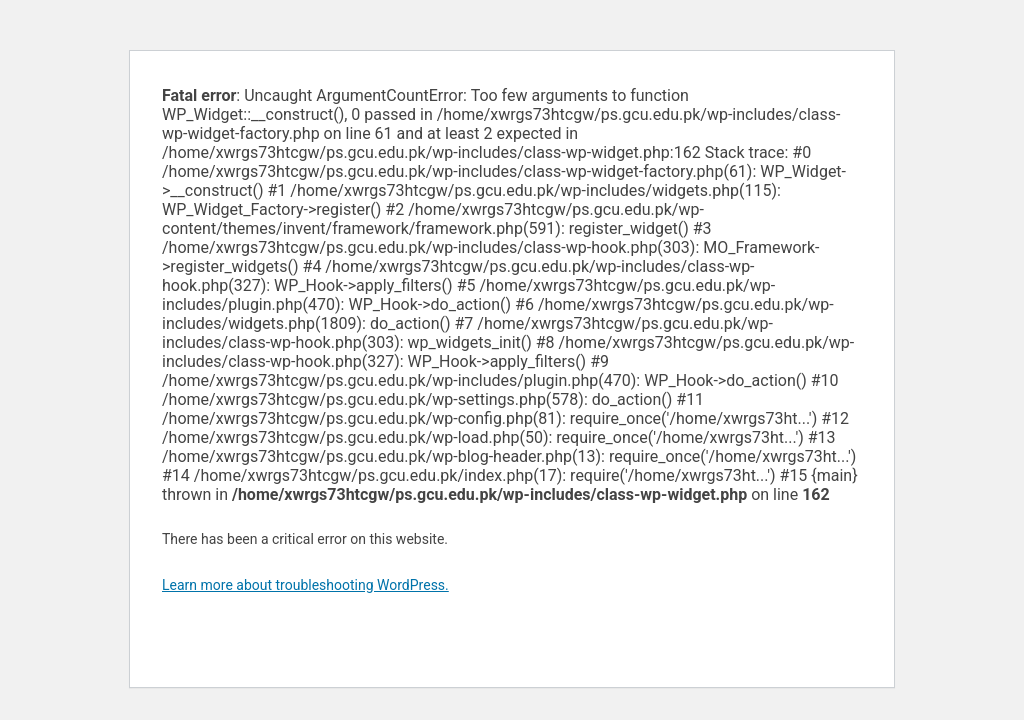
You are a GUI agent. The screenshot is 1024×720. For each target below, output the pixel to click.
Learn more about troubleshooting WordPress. (305, 585)
